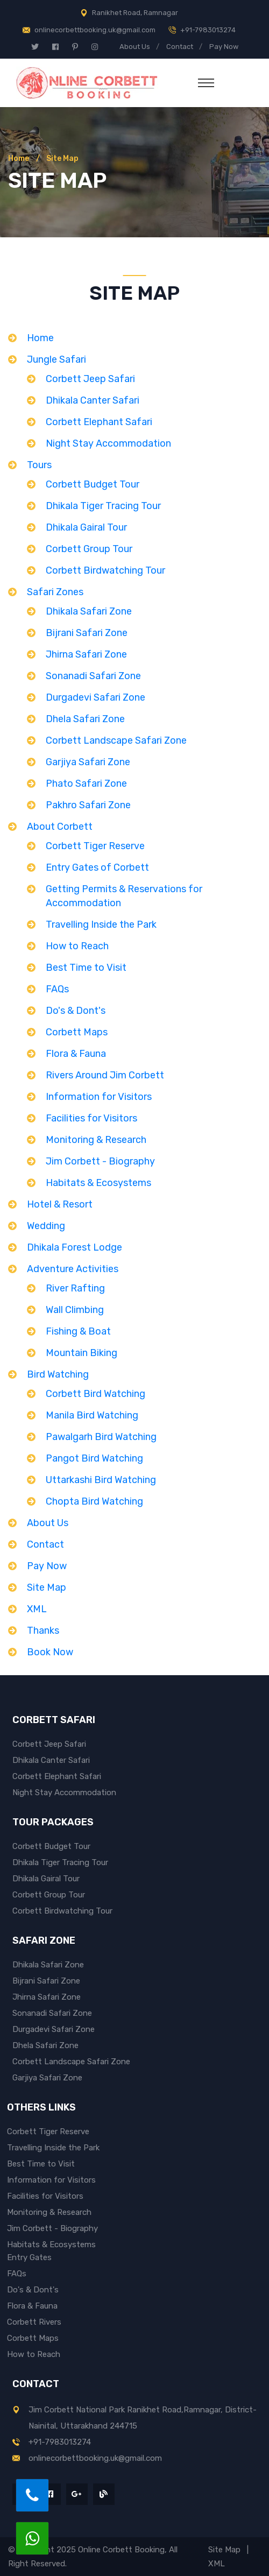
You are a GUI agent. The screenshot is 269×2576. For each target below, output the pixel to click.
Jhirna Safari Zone (86, 654)
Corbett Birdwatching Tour (105, 570)
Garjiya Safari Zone (88, 762)
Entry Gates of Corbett (97, 867)
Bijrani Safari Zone (87, 633)
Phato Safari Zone (86, 783)
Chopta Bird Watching (94, 1501)
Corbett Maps (77, 1032)
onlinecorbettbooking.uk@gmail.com (94, 30)
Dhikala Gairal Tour (86, 527)
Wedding (46, 1226)
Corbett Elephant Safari (99, 422)
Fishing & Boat (78, 1331)
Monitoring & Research (96, 1140)
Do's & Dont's (75, 1011)
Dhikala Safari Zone (89, 611)
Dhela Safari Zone (85, 719)
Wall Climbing (75, 1310)
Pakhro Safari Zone (88, 805)
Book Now (50, 1652)
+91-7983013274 (208, 30)
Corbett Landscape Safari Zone (116, 740)
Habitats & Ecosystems (98, 1183)
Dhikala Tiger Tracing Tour (103, 506)
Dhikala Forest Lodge (74, 1247)
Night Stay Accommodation (108, 443)
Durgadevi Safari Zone (95, 697)
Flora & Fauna (76, 1054)
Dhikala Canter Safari (92, 400)
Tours (39, 465)
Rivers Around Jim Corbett (105, 1075)
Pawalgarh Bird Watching (101, 1437)
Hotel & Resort (60, 1204)
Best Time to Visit (86, 967)
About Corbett (60, 826)
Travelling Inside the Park (101, 924)
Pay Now (223, 47)
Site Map (46, 1587)
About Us (134, 47)
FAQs (57, 989)
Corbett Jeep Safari (90, 379)
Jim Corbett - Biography (100, 1161)
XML (37, 1609)
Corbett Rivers (34, 2322)
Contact (179, 47)
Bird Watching (58, 1374)
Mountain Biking (81, 1353)
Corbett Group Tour (89, 549)
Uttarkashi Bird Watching (101, 1480)
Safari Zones (55, 592)
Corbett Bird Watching (95, 1394)
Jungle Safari (56, 359)
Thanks (43, 1630)
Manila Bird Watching (92, 1415)
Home (18, 158)
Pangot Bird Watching (94, 1458)
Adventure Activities (72, 1269)
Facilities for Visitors (91, 1118)
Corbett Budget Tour (92, 484)
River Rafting (75, 1288)
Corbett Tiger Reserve (95, 846)
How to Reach (77, 946)
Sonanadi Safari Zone (93, 676)
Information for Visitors (99, 1097)
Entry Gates (29, 2257)
